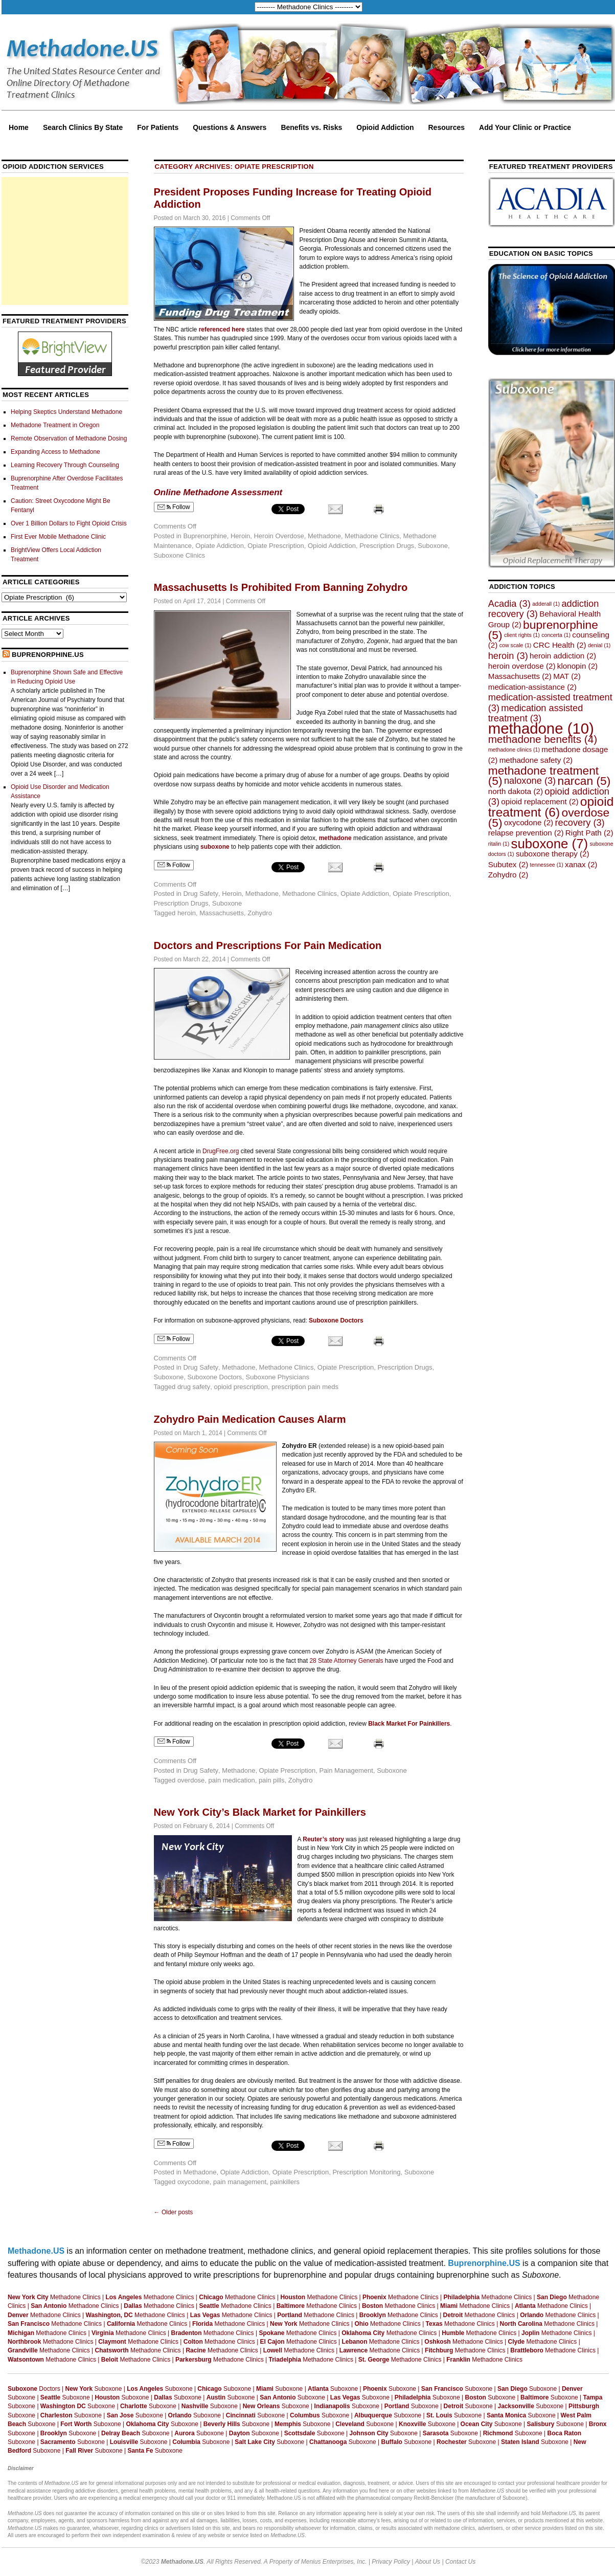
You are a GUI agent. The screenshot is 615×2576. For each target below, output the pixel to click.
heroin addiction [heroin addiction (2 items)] (563, 655)
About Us (427, 2561)
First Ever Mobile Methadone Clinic (58, 536)
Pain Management (346, 1770)
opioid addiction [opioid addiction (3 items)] (548, 796)
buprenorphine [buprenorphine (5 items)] (543, 630)
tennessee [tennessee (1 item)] (546, 865)
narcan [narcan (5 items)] (584, 780)
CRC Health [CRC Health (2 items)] (559, 645)
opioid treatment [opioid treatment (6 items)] (551, 807)
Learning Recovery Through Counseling (65, 465)
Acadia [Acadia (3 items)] (509, 603)
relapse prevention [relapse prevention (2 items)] (526, 832)
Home (19, 127)
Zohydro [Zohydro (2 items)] (508, 874)
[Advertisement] (65, 241)
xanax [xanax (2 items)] (581, 864)
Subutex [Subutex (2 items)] (508, 864)
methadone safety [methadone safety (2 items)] (536, 760)
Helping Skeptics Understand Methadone (66, 411)
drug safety (193, 1387)
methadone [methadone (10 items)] (541, 728)
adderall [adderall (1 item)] (546, 604)
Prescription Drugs (386, 545)
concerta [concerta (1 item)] (556, 635)
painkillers (285, 2182)
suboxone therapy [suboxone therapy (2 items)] (552, 853)
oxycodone (193, 2182)
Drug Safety (200, 893)
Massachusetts (221, 913)
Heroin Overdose (279, 536)
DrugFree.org (220, 1151)
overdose (190, 1780)
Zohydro (259, 913)
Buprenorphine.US (48, 654)
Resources (446, 127)
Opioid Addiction (385, 127)
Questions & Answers (229, 127)
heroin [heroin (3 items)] (508, 655)
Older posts (173, 2212)
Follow (173, 507)
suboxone (215, 846)
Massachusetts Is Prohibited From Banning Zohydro (281, 587)
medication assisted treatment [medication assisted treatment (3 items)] (535, 712)
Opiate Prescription (275, 545)
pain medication (232, 1780)
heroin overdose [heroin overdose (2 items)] (522, 666)
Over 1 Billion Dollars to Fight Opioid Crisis (69, 523)
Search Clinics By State (83, 127)
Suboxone (433, 545)
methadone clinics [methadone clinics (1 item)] (514, 749)
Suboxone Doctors (214, 1377)
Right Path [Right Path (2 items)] (589, 832)
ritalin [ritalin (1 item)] (498, 844)
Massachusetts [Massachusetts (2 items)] (520, 676)
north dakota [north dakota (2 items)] (515, 791)
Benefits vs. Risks (311, 127)
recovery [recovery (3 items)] (580, 822)
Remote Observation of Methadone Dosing (69, 438)
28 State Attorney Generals (346, 1660)
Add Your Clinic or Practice (525, 127)
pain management (239, 2182)
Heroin (240, 536)
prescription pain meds (304, 1387)
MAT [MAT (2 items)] (567, 676)
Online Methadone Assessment (218, 492)
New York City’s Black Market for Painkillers (260, 1812)
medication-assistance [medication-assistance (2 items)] (532, 686)
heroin (186, 913)
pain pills (272, 1780)
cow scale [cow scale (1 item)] (515, 645)
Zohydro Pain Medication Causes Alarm (250, 1419)
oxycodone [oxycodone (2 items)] (528, 822)
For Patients (157, 127)
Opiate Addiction (219, 545)
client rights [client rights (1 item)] (522, 635)
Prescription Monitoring (366, 2172)
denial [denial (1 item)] (599, 645)
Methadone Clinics (372, 536)
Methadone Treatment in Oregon (55, 425)
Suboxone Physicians (277, 1377)
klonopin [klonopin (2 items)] (577, 666)
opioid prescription (241, 1387)
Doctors (34, 2388)
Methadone (324, 536)
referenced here (222, 329)
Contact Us (460, 2561)
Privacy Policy (391, 2561)
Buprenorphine (204, 536)
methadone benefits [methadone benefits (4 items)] (542, 739)
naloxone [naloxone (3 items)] (530, 780)
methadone (335, 838)
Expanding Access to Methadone (55, 451)
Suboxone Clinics (179, 555)
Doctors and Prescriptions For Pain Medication (268, 945)
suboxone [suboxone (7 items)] (549, 843)
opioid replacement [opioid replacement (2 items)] (539, 801)
